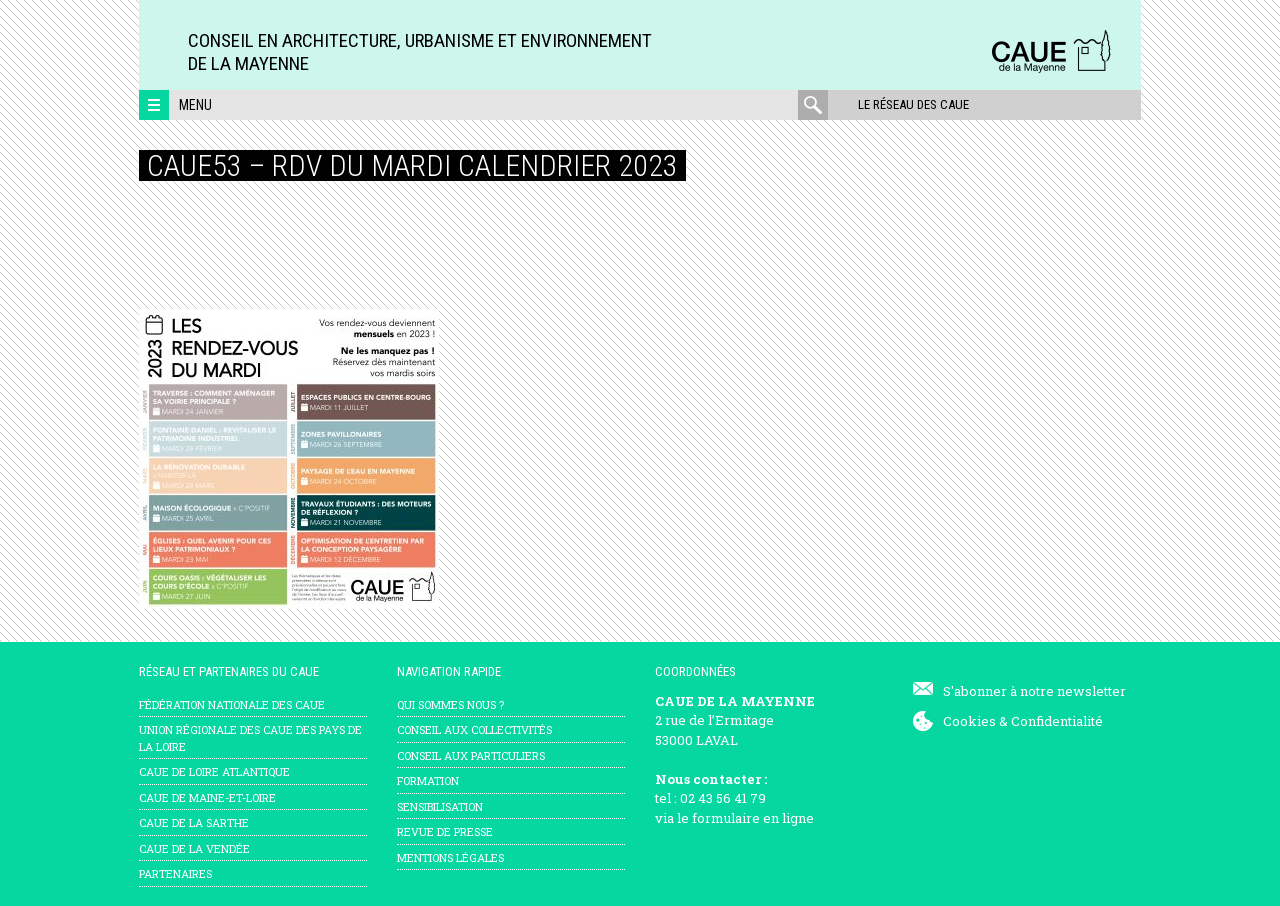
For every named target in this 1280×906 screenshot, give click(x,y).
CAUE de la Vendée (194, 848)
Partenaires (175, 873)
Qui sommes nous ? (450, 704)
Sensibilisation (440, 806)
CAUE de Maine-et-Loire (207, 797)
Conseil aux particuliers (471, 755)
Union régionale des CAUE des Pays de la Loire (250, 738)
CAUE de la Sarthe (194, 822)
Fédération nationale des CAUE (232, 704)
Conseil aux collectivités (474, 729)
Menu (195, 105)
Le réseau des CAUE (913, 104)
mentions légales (450, 857)
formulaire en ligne (753, 818)
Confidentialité (1057, 721)
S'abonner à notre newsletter (1034, 691)
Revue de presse (445, 831)
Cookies (969, 721)
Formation (428, 780)
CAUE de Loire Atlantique (214, 771)
